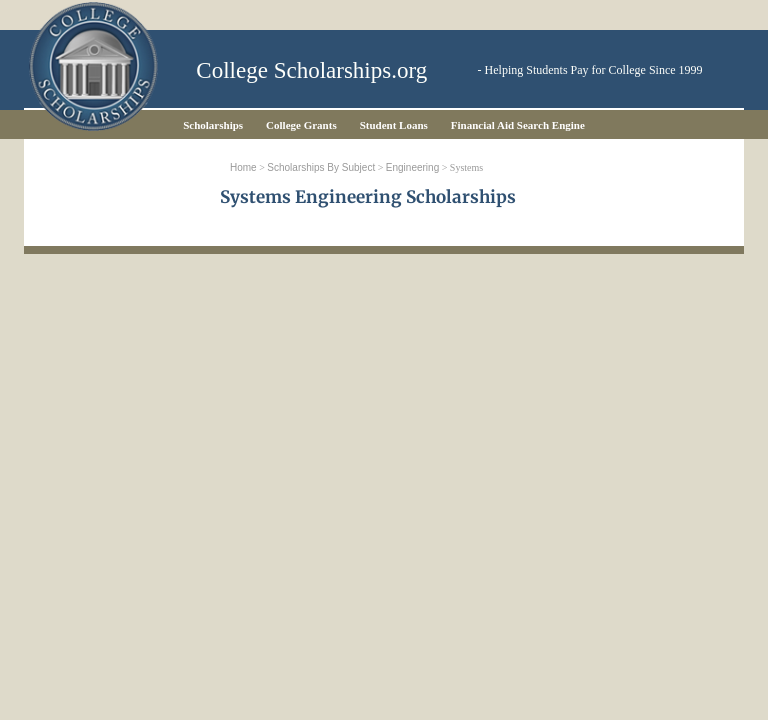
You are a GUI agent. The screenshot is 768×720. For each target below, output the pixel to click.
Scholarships (213, 125)
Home (243, 167)
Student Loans (394, 125)
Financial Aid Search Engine (518, 125)
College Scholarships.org (311, 70)
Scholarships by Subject (321, 167)
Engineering (412, 167)
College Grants (301, 125)
